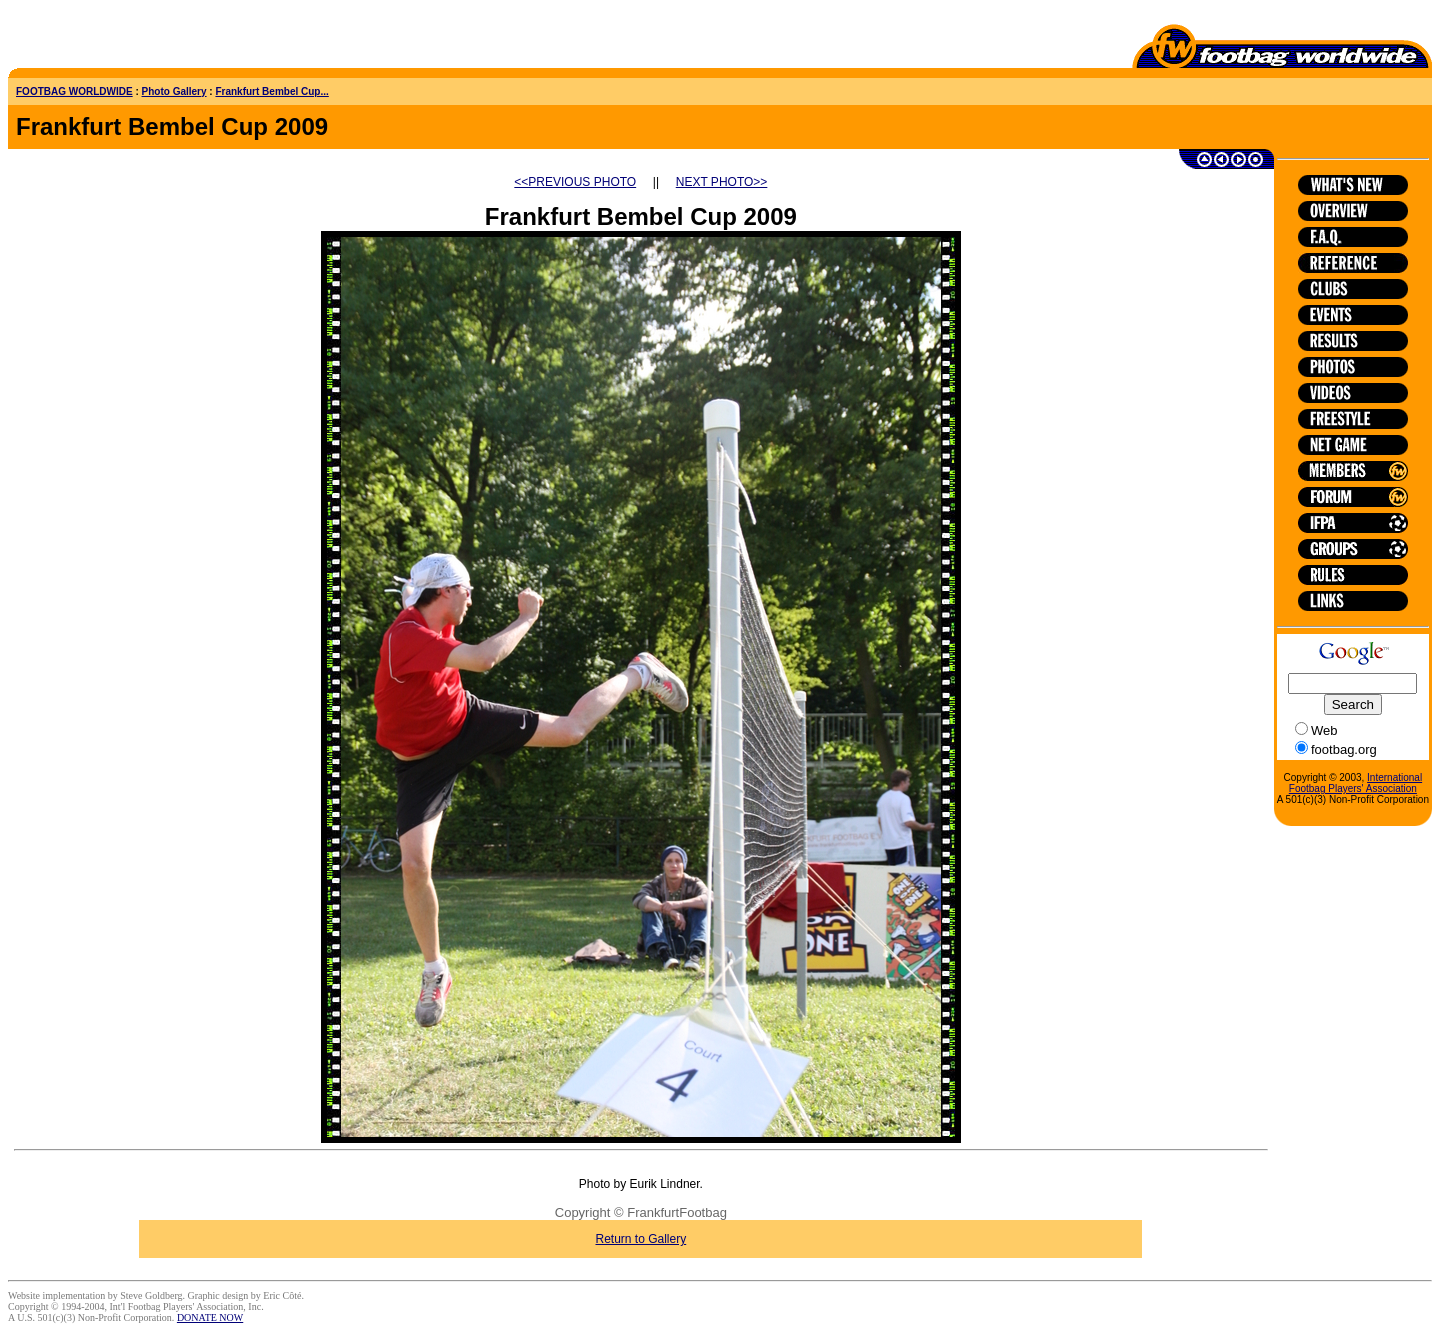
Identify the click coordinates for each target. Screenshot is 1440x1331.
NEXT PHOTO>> (722, 182)
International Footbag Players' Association (1355, 783)
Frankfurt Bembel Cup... (271, 91)
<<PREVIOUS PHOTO (575, 182)
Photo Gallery (174, 91)
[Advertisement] (125, 38)
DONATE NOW (210, 1317)
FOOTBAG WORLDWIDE (74, 91)
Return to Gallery (641, 1239)
